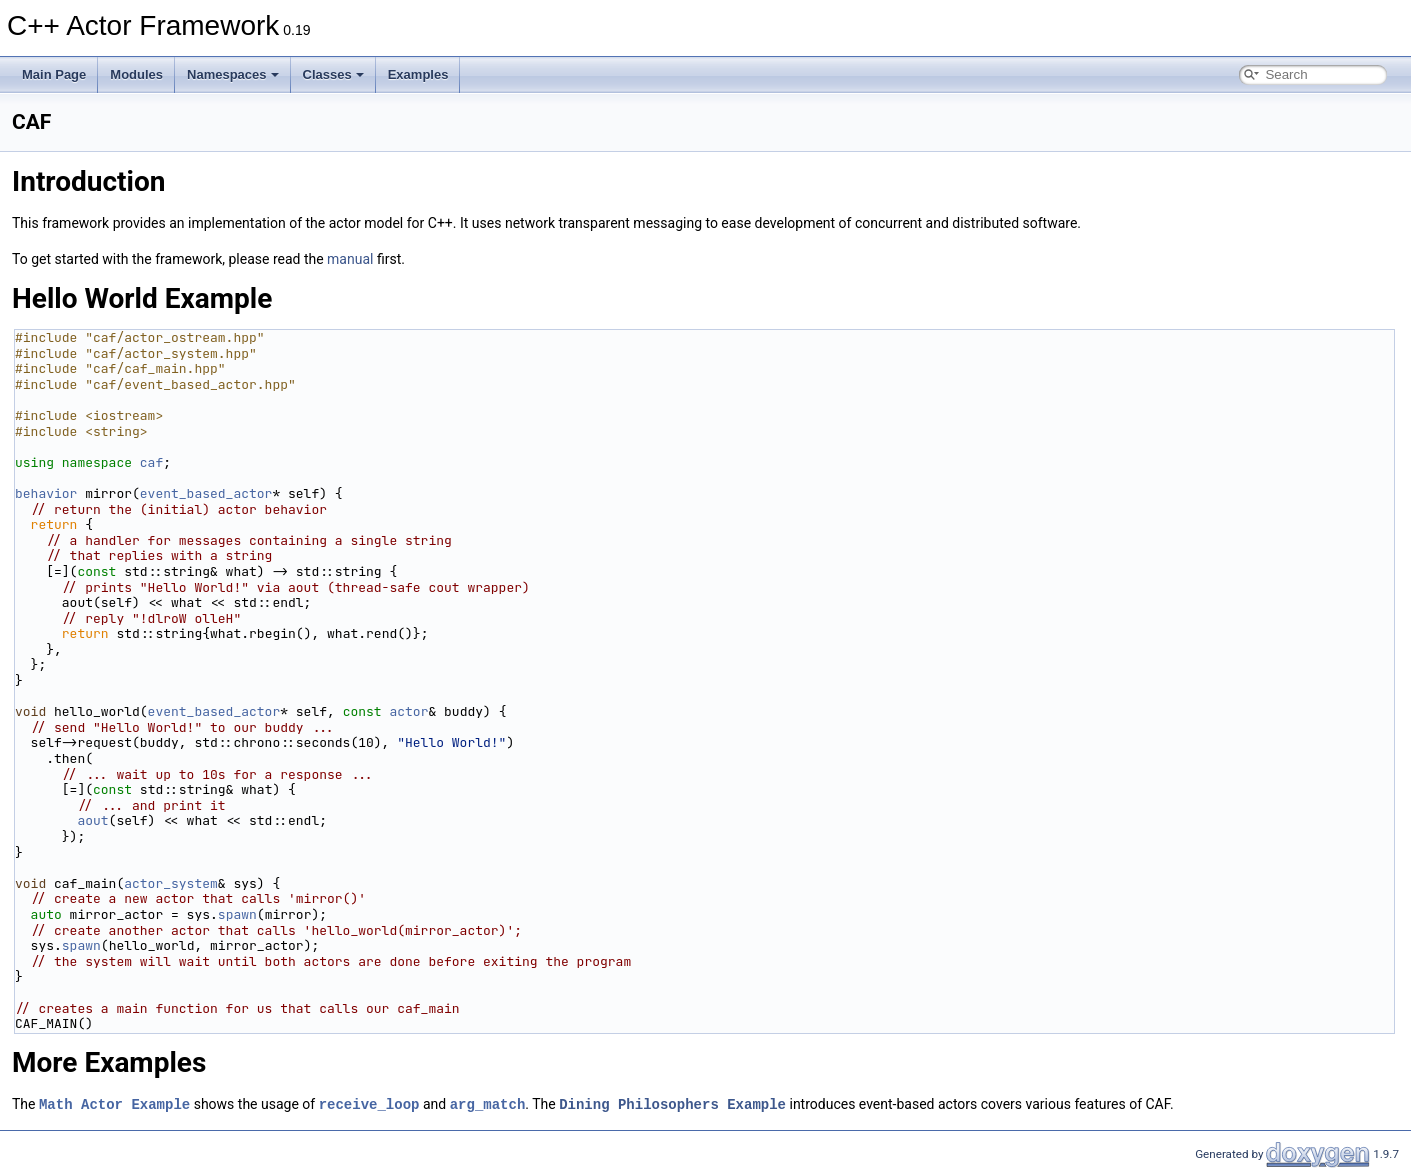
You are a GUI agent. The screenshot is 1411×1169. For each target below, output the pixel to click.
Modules (136, 74)
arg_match (488, 1103)
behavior (46, 493)
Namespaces (233, 74)
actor (408, 711)
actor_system (171, 883)
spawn (237, 914)
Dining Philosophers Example (672, 1103)
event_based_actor (206, 493)
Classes (333, 74)
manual (350, 259)
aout (92, 820)
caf (151, 462)
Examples (418, 74)
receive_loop (369, 1103)
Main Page (54, 74)
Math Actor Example (114, 1103)
